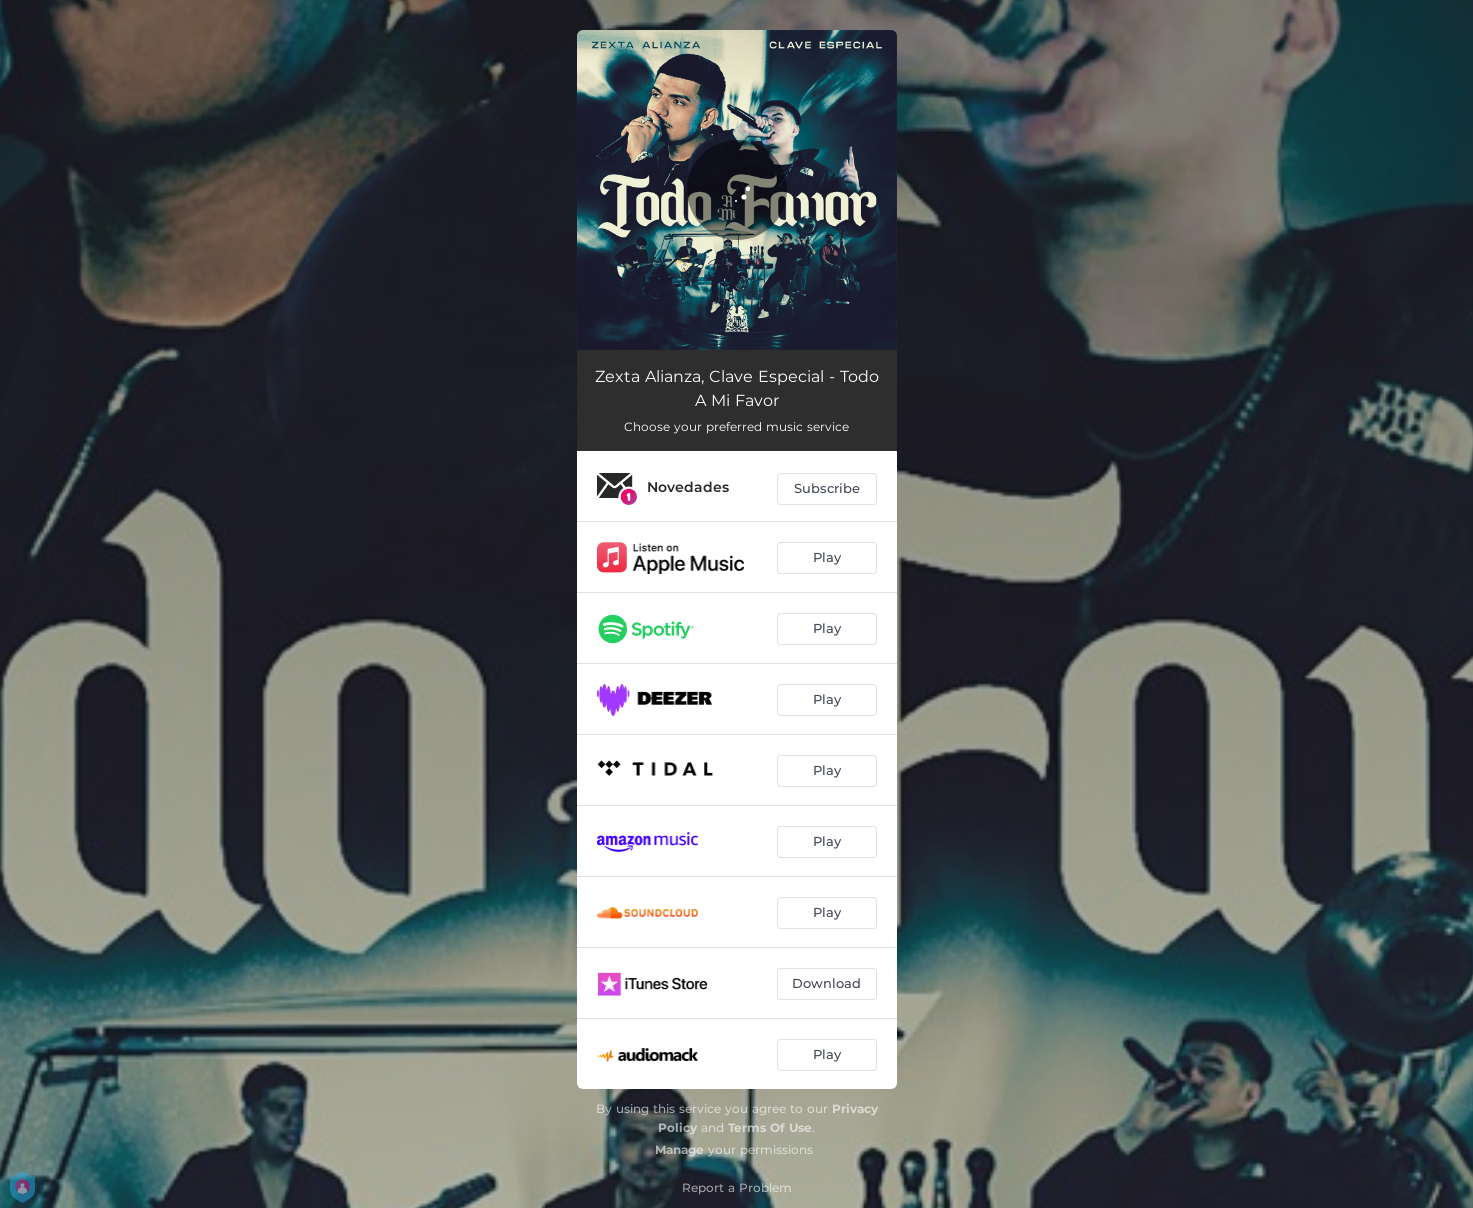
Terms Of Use (770, 1127)
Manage (679, 1149)
